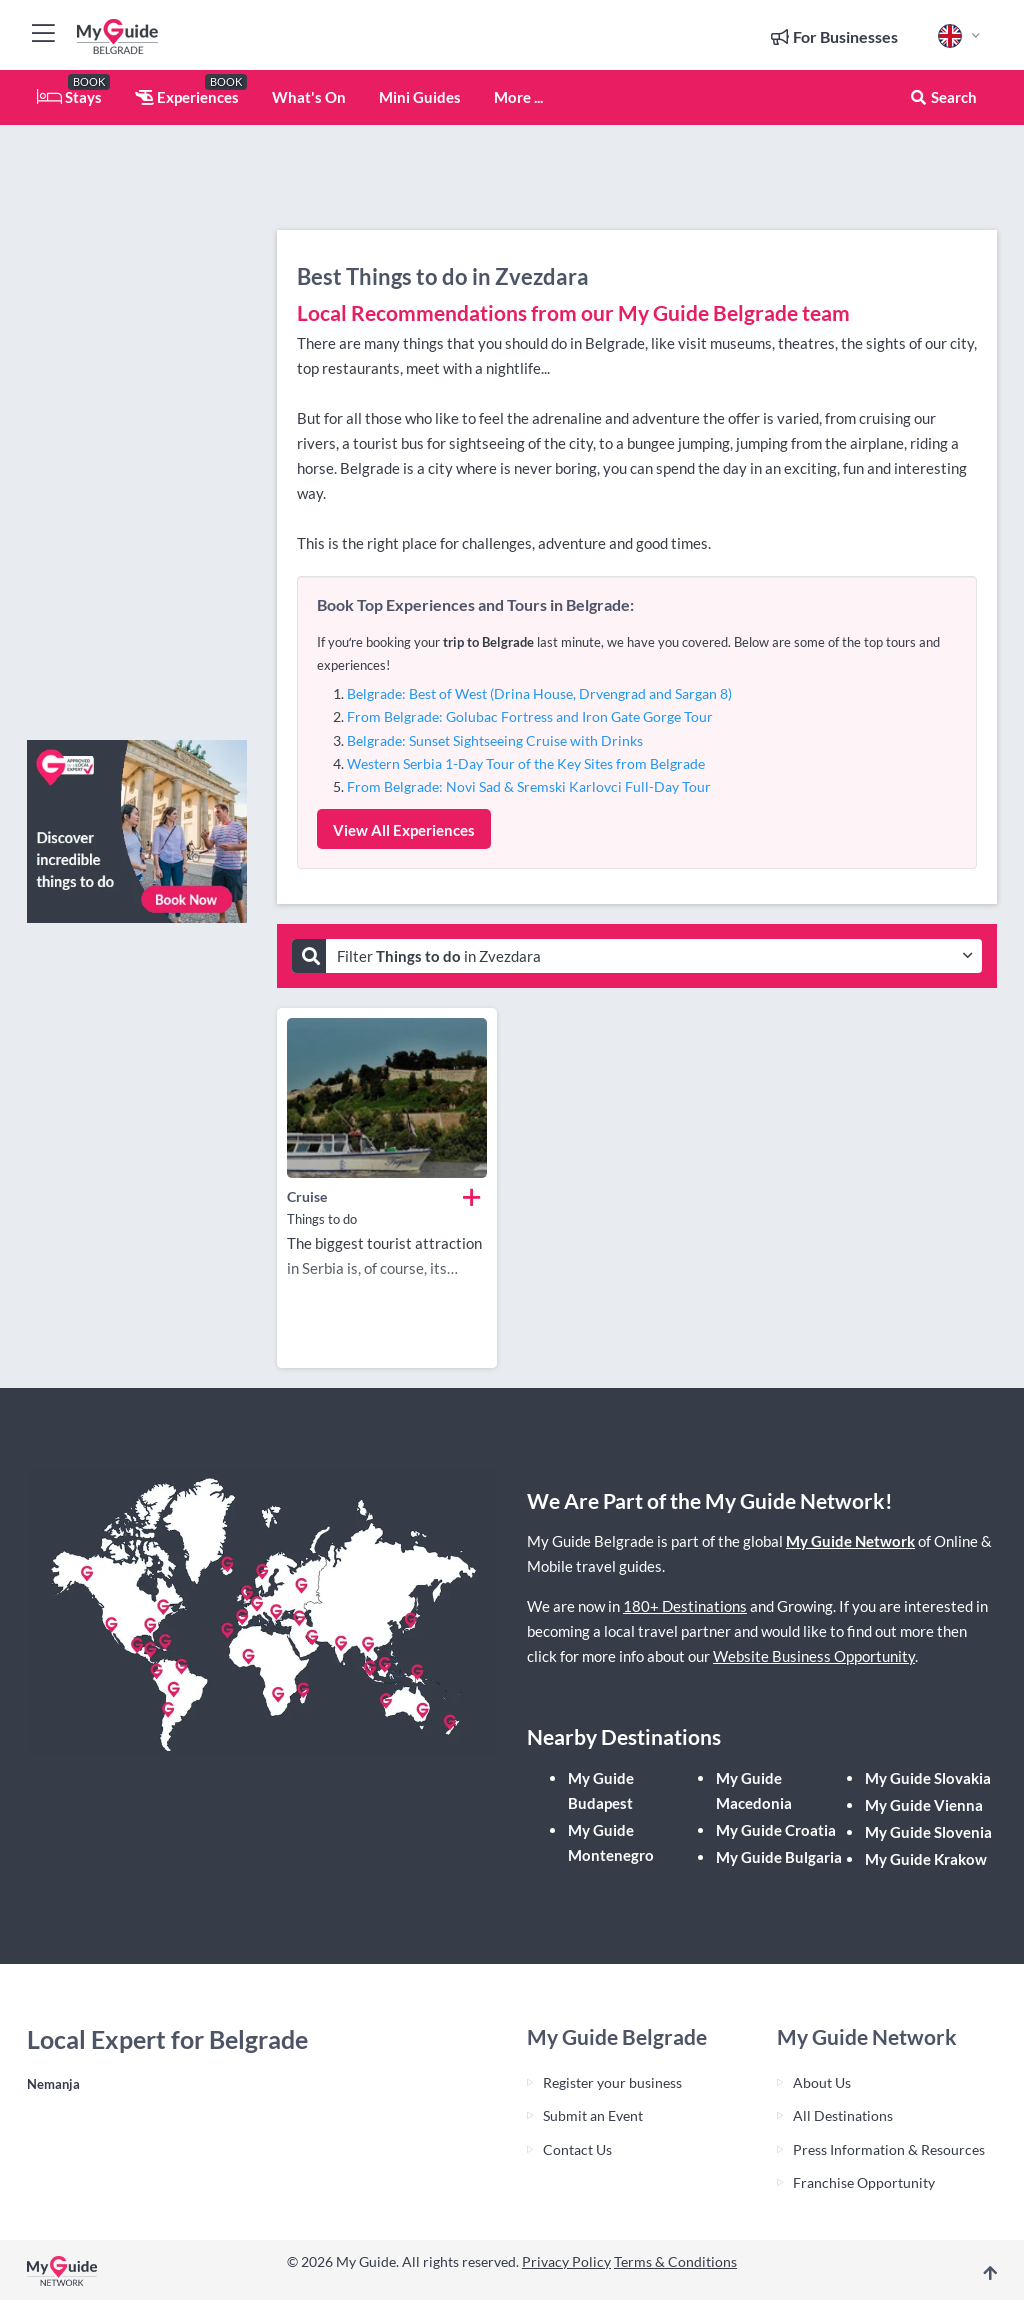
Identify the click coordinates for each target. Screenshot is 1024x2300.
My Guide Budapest (601, 1790)
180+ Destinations (685, 1606)
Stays (69, 97)
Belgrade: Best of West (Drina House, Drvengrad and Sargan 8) (539, 693)
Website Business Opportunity (814, 1656)
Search (943, 97)
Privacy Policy (566, 2261)
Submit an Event (593, 2115)
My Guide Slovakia (928, 1778)
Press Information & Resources (889, 2149)
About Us (822, 2082)
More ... (518, 97)
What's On (309, 97)
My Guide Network (850, 1541)
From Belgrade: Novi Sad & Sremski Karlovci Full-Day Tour (529, 786)
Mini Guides (420, 97)
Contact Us (577, 2149)
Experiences (187, 97)
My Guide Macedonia (754, 1790)
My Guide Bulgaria (779, 1857)
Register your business (612, 2082)
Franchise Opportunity (864, 2182)
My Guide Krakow (926, 1859)
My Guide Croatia (776, 1830)
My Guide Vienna (924, 1805)
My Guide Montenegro (611, 1842)
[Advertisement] (137, 425)
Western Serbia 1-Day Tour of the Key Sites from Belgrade (526, 763)
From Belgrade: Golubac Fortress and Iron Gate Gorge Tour (530, 716)
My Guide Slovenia (928, 1832)
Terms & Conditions (675, 2261)
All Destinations (843, 2115)
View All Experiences (404, 830)
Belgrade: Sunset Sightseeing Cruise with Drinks (495, 740)
